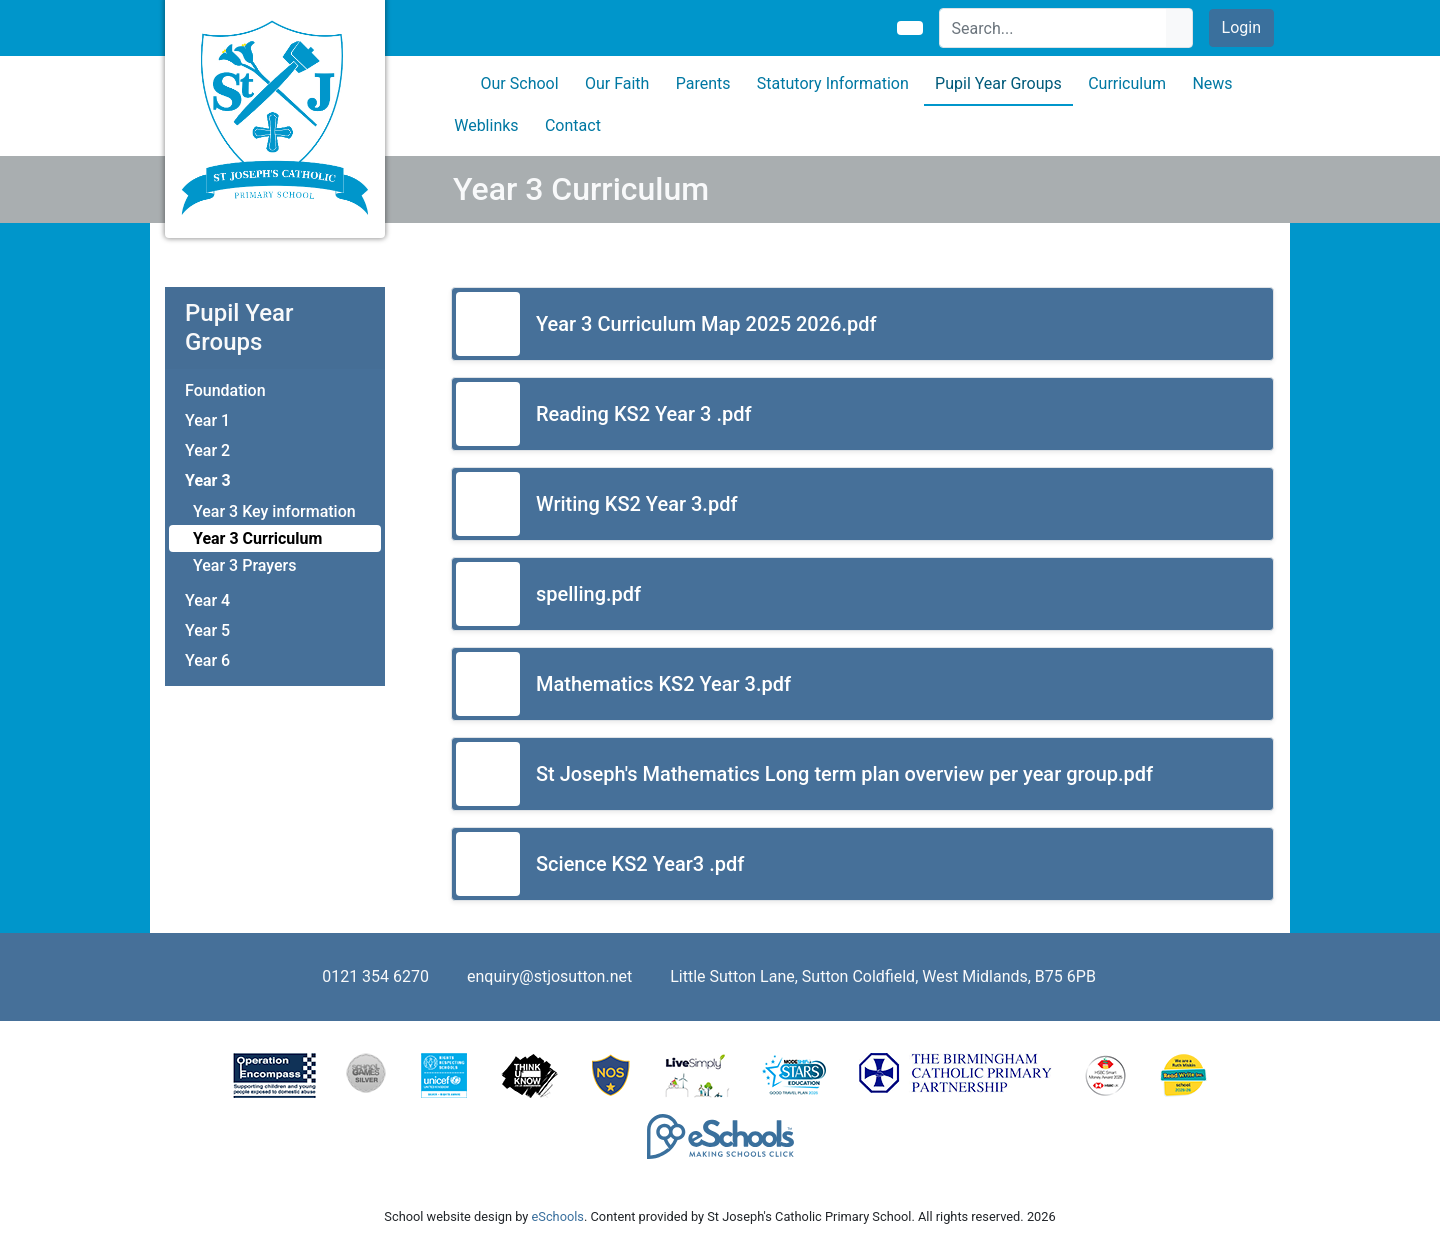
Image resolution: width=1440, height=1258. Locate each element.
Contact (573, 125)
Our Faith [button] (617, 83)
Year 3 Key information (274, 511)
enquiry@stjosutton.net (549, 976)
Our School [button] (520, 83)
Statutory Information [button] (833, 83)
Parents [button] (703, 83)
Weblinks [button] (486, 125)
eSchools (558, 1216)
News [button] (1212, 83)
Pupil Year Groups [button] (998, 83)
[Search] (1053, 28)
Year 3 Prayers (244, 565)
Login (1241, 27)
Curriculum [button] (1127, 83)
